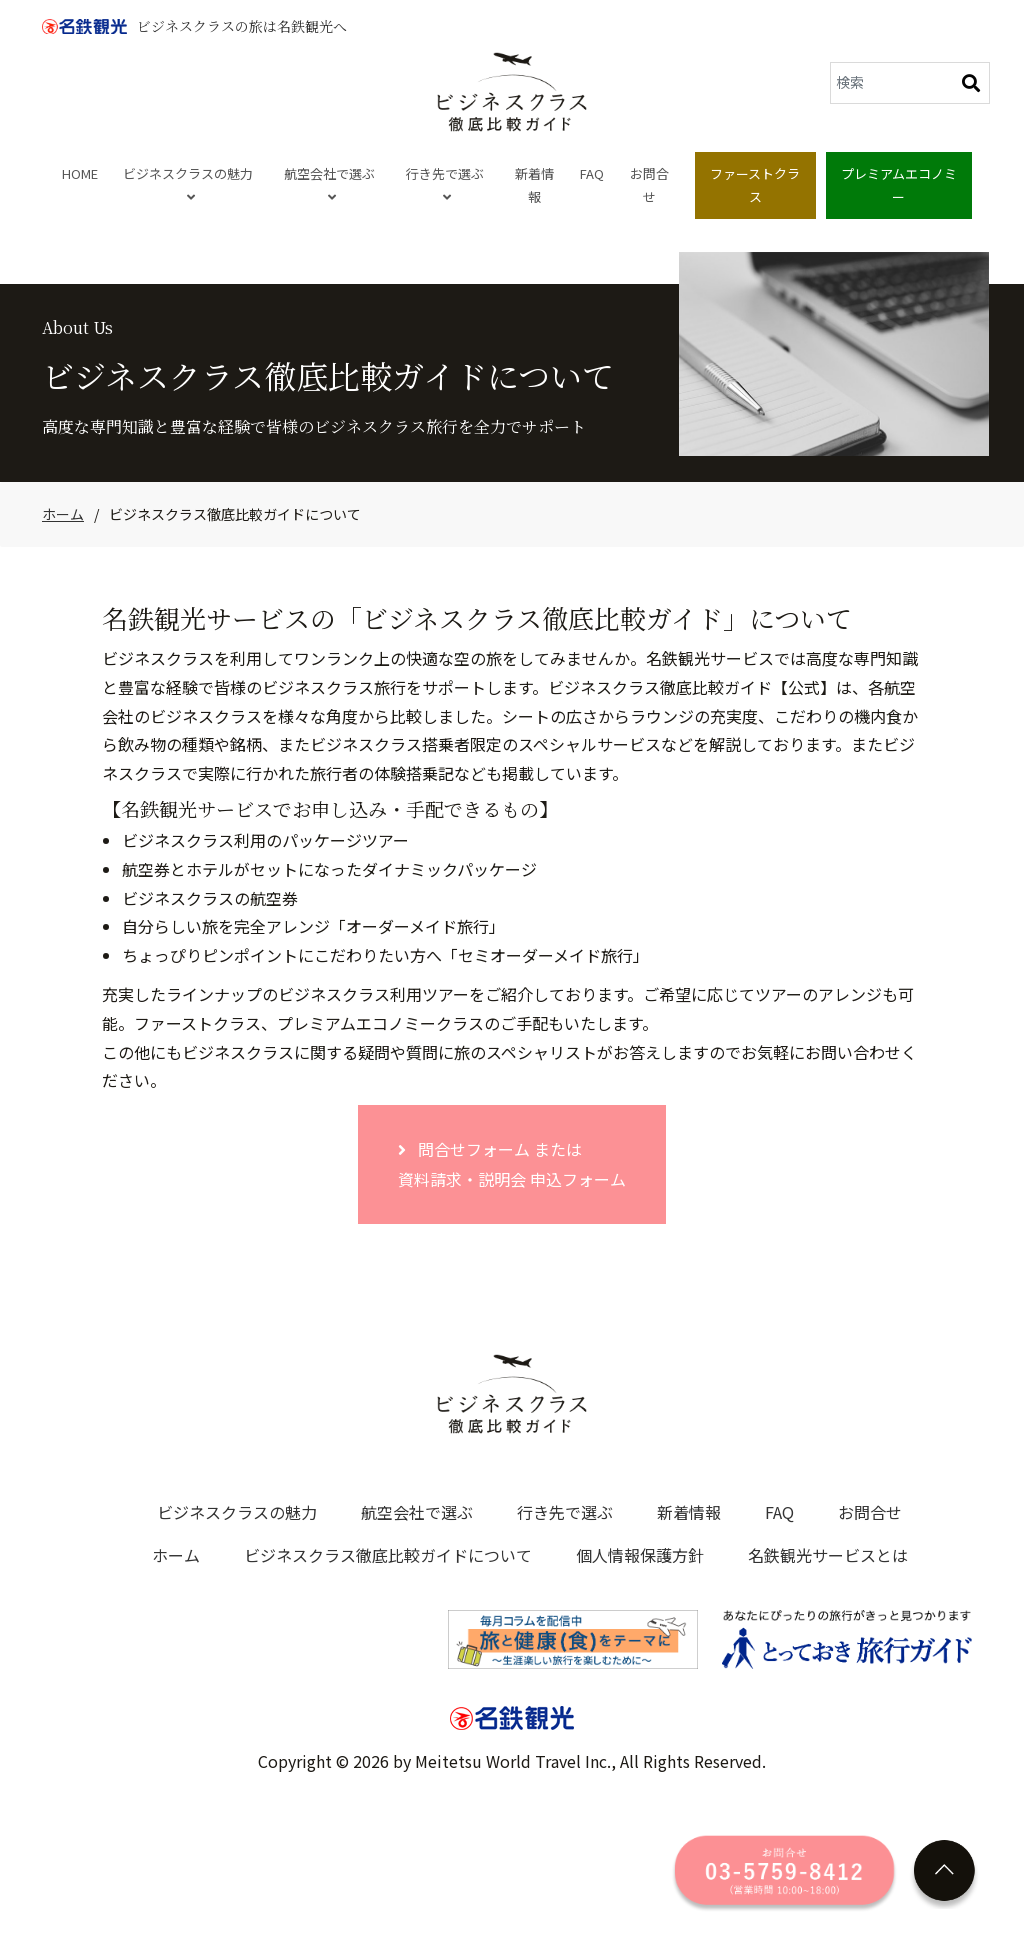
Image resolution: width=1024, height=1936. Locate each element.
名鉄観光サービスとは (828, 1555)
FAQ (592, 173)
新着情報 (534, 185)
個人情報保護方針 (640, 1555)
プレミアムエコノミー (899, 185)
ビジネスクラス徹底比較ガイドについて (388, 1555)
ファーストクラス (755, 185)
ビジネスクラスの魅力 (188, 184)
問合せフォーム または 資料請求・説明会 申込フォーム (512, 1164)
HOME (80, 173)
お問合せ (649, 185)
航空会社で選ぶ (329, 184)
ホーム (63, 514)
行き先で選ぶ (445, 184)
